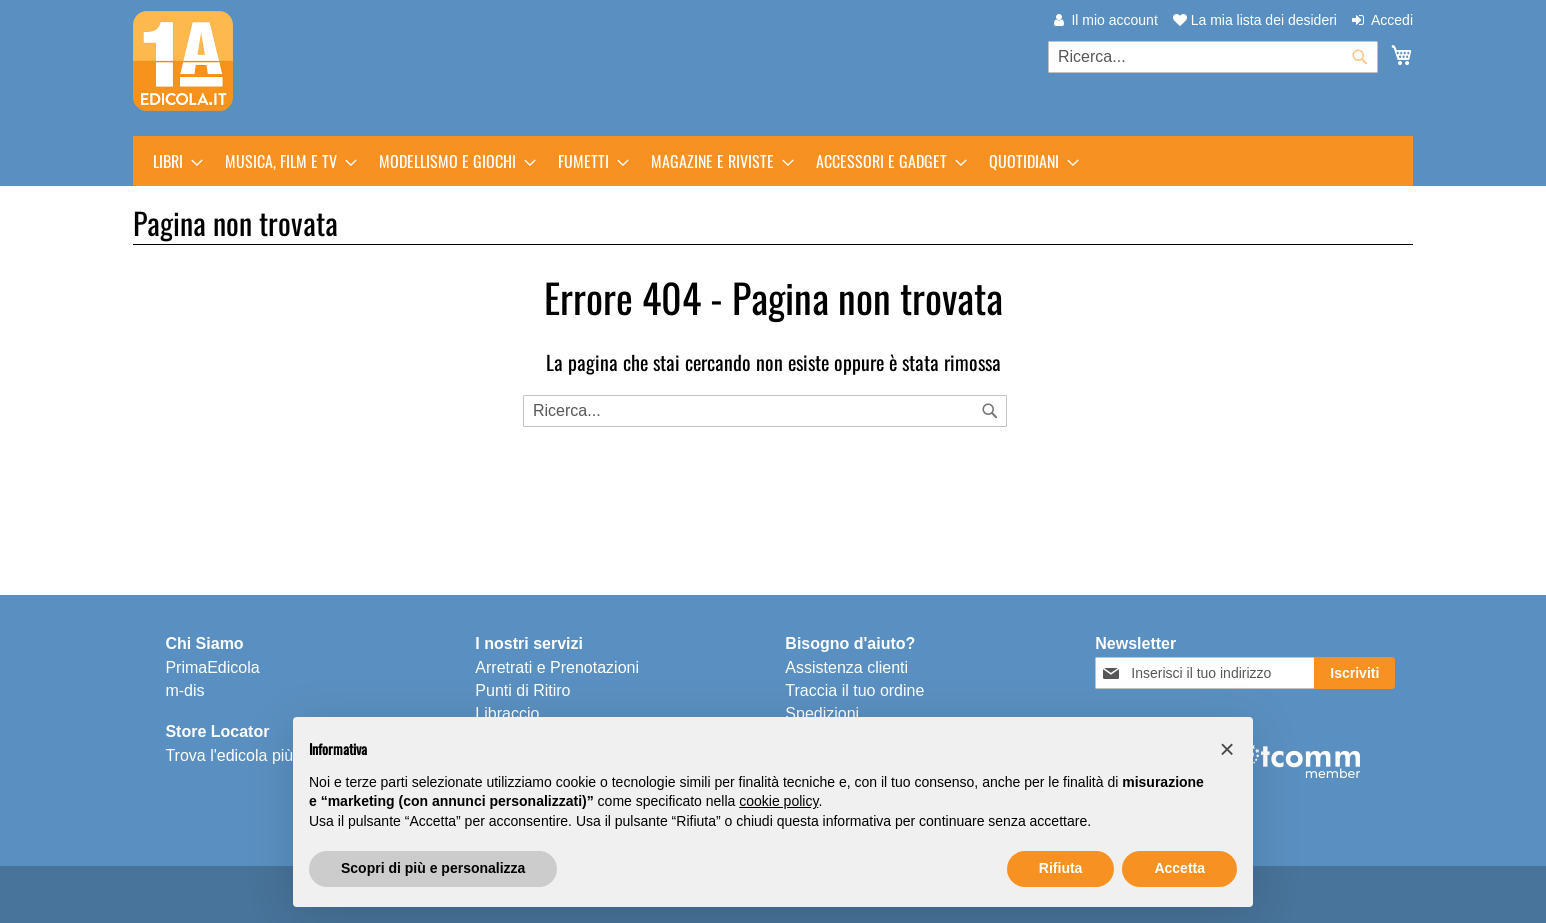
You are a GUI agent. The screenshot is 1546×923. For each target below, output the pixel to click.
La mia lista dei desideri (1255, 20)
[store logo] (183, 61)
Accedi (1392, 20)
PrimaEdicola (212, 667)
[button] (1227, 749)
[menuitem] (172, 161)
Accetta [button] (1179, 868)
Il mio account (1114, 20)
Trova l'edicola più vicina (251, 755)
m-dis (184, 690)
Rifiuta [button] (1061, 868)
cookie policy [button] (778, 801)
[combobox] (1213, 57)
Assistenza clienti (846, 667)
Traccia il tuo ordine (854, 690)
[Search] (990, 411)
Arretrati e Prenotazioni (557, 667)
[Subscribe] (1354, 673)
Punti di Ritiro (522, 690)
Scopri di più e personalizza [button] (433, 868)
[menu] (773, 161)
